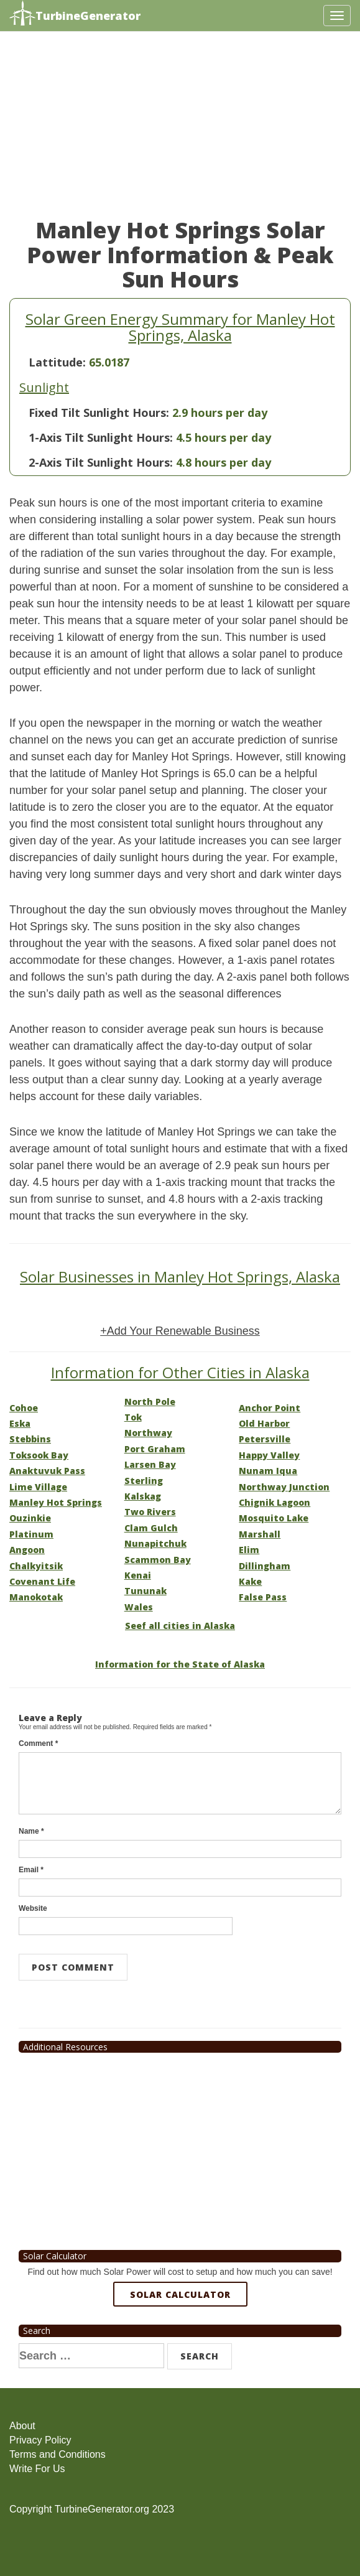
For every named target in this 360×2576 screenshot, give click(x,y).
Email (31, 1869)
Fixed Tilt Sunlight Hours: (99, 412)
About (22, 2425)
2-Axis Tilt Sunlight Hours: (101, 462)
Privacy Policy (40, 2440)
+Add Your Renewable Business (180, 1331)
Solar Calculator (180, 2294)
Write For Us (37, 2468)
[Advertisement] (180, 131)
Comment (38, 1743)
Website (33, 1908)
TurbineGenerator (75, 14)
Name (31, 1831)
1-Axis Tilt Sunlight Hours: (101, 437)
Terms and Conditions (57, 2454)
